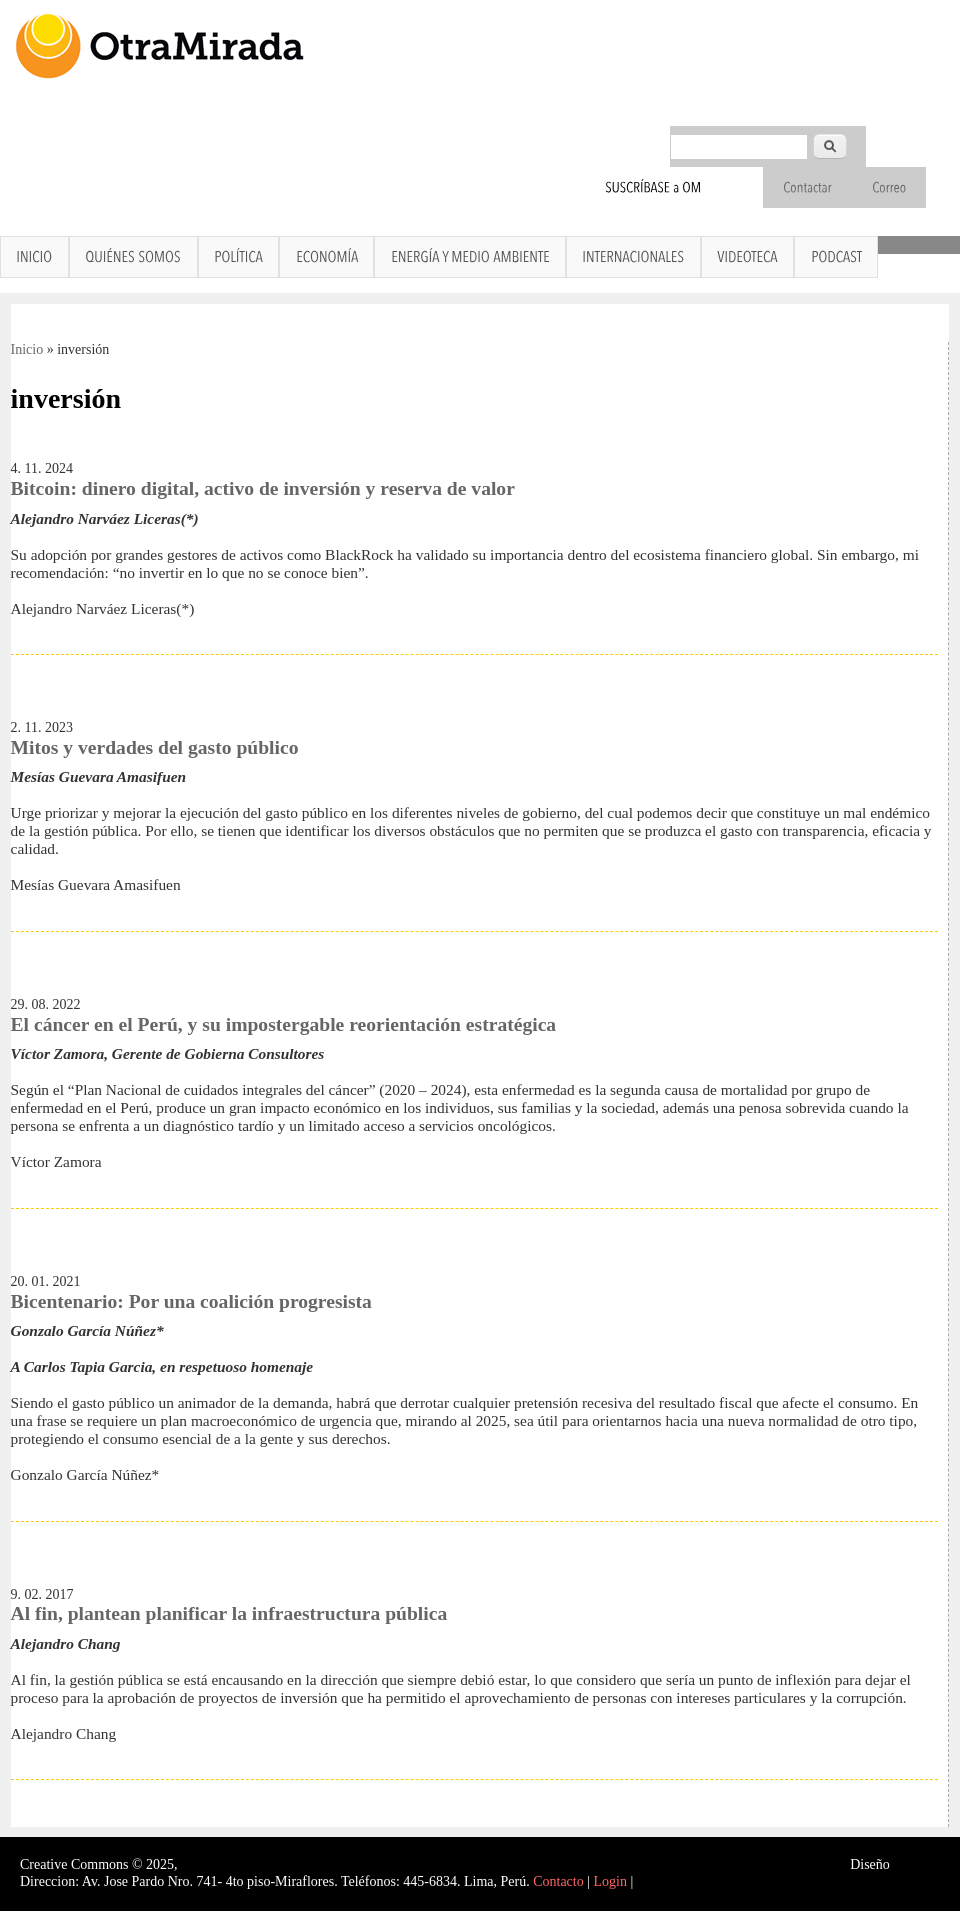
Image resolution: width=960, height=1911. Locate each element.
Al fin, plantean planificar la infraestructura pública (229, 1613)
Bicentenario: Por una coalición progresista (191, 1301)
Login (610, 1881)
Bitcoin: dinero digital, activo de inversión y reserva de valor (263, 488)
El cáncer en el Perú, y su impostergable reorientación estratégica (284, 1024)
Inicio (27, 349)
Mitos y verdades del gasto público (155, 747)
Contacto (558, 1881)
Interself (916, 1864)
